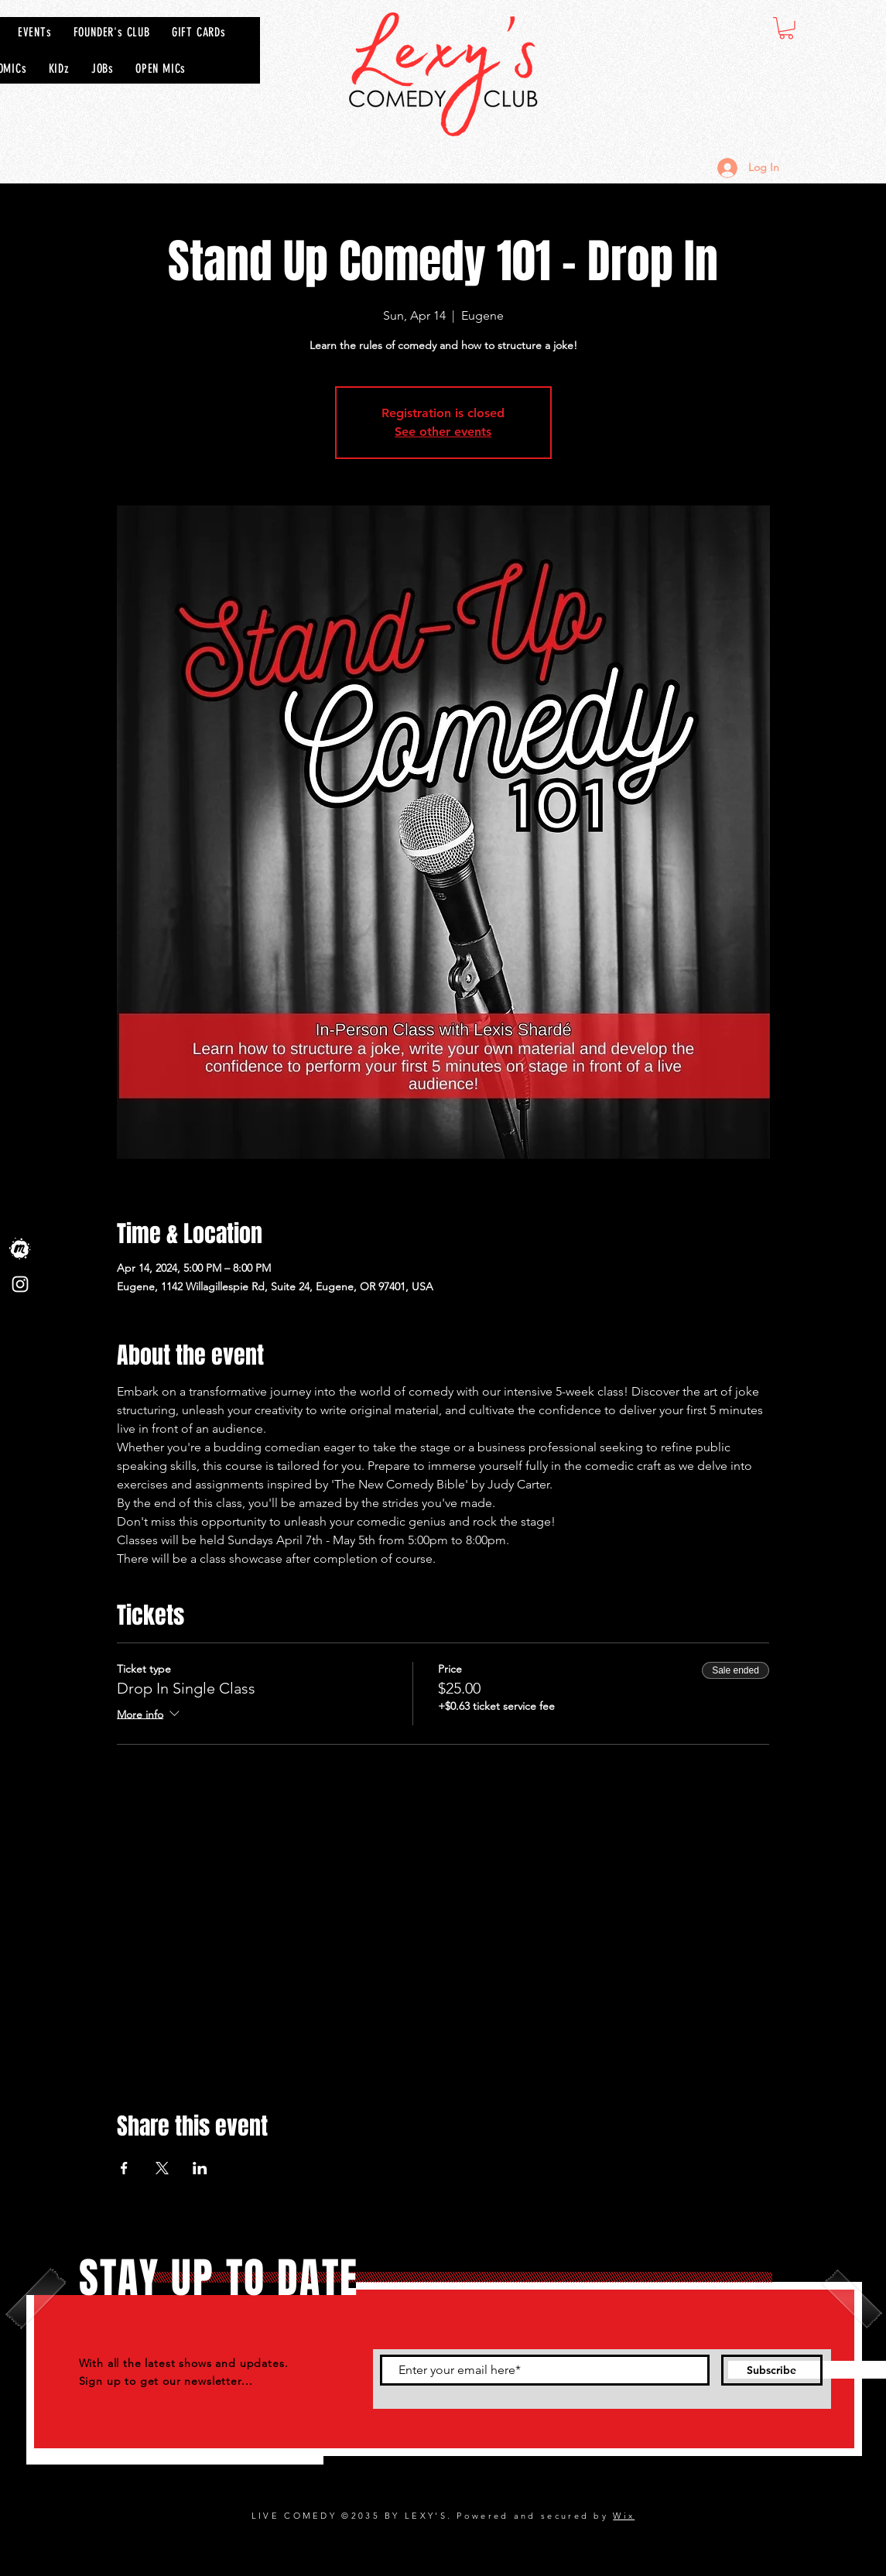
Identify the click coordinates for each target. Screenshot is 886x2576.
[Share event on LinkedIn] (200, 2168)
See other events (443, 431)
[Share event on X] (162, 2168)
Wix (624, 2515)
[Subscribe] (772, 2370)
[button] (786, 28)
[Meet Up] (20, 1248)
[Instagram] (20, 1284)
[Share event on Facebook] (124, 2168)
